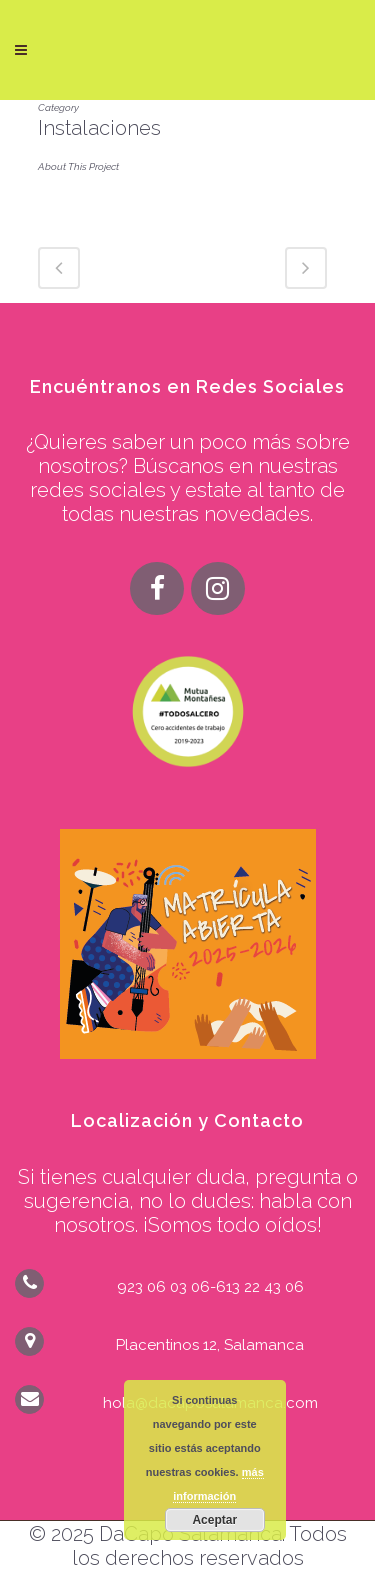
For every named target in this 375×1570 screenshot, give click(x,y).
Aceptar (214, 1520)
